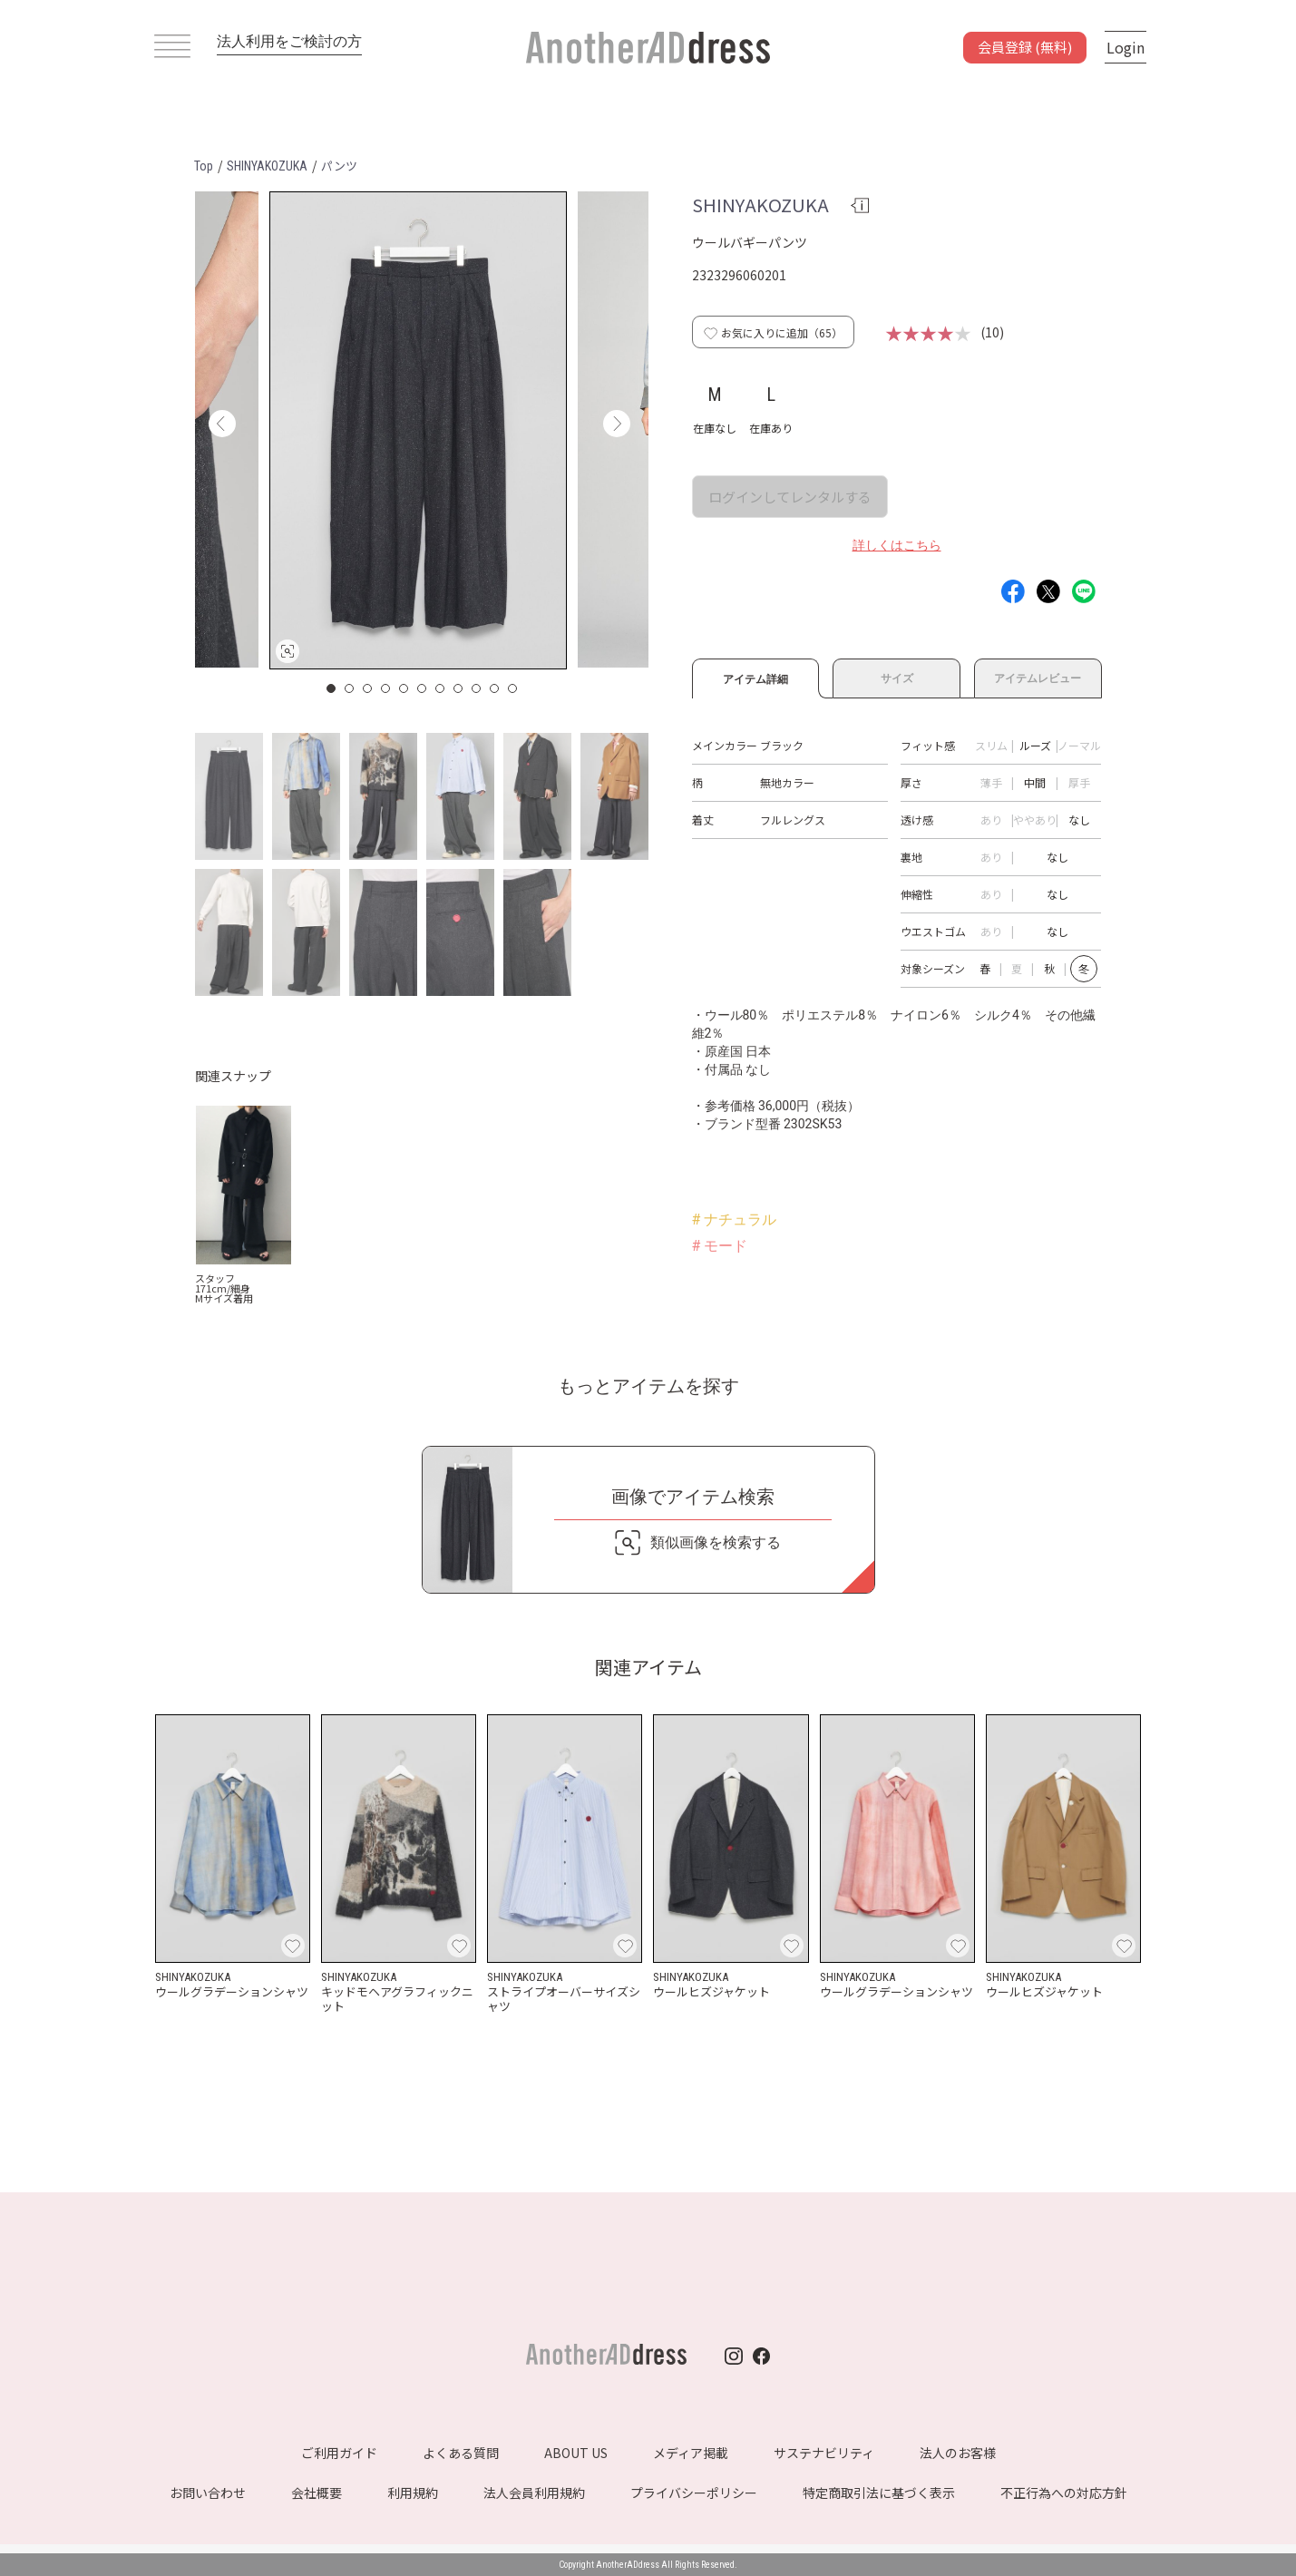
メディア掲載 (690, 2452)
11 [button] (513, 688)
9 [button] (477, 688)
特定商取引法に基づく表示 (879, 2492)
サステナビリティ (824, 2452)
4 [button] (386, 688)
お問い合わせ (208, 2492)
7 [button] (440, 688)
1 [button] (331, 688)
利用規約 (412, 2492)
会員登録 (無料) (1025, 46)
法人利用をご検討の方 (289, 41)
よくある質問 (461, 2452)
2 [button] (350, 688)
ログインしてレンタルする (790, 496)
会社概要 (316, 2492)
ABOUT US (576, 2452)
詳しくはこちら (897, 545)
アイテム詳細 (756, 676)
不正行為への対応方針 (1063, 2492)
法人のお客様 (958, 2452)
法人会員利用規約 (534, 2492)
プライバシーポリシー (693, 2492)
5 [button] (404, 688)
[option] (418, 430)
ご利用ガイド (339, 2452)
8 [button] (458, 688)
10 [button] (495, 688)
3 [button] (368, 688)
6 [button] (422, 688)
